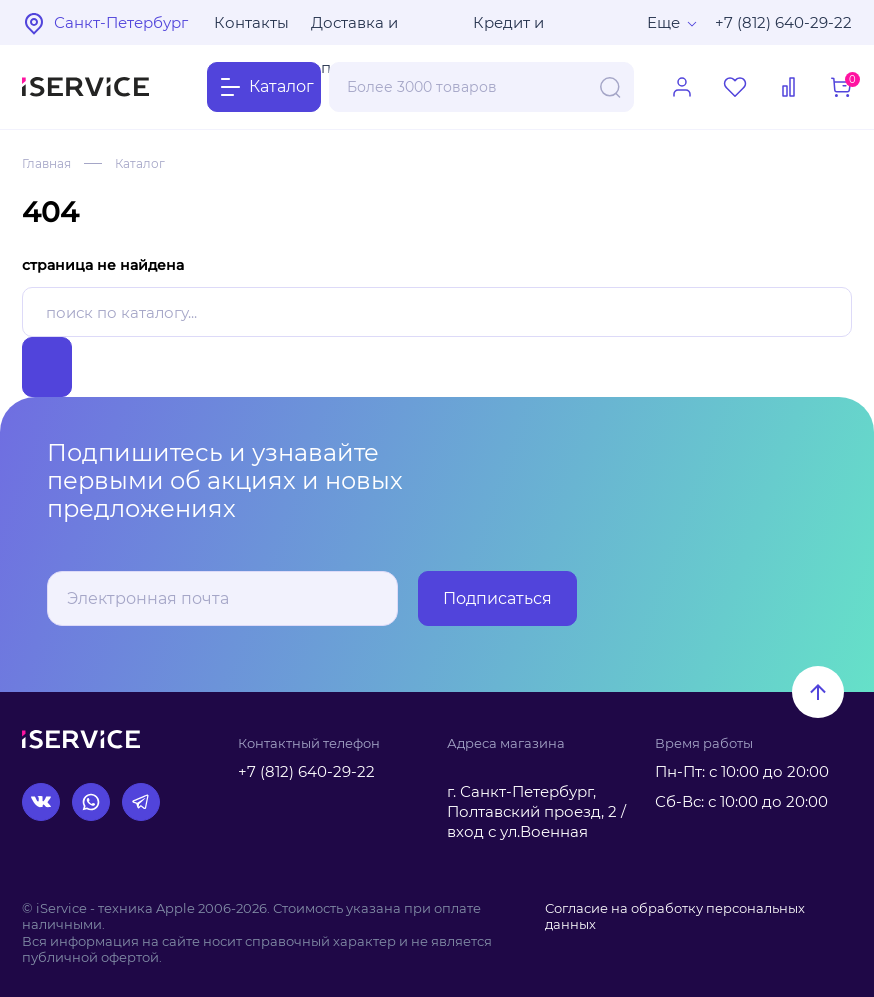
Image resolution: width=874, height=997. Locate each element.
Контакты (251, 22)
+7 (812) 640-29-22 (783, 22)
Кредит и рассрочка (514, 29)
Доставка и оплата (354, 29)
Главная (46, 163)
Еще (663, 22)
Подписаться (497, 598)
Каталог (140, 163)
